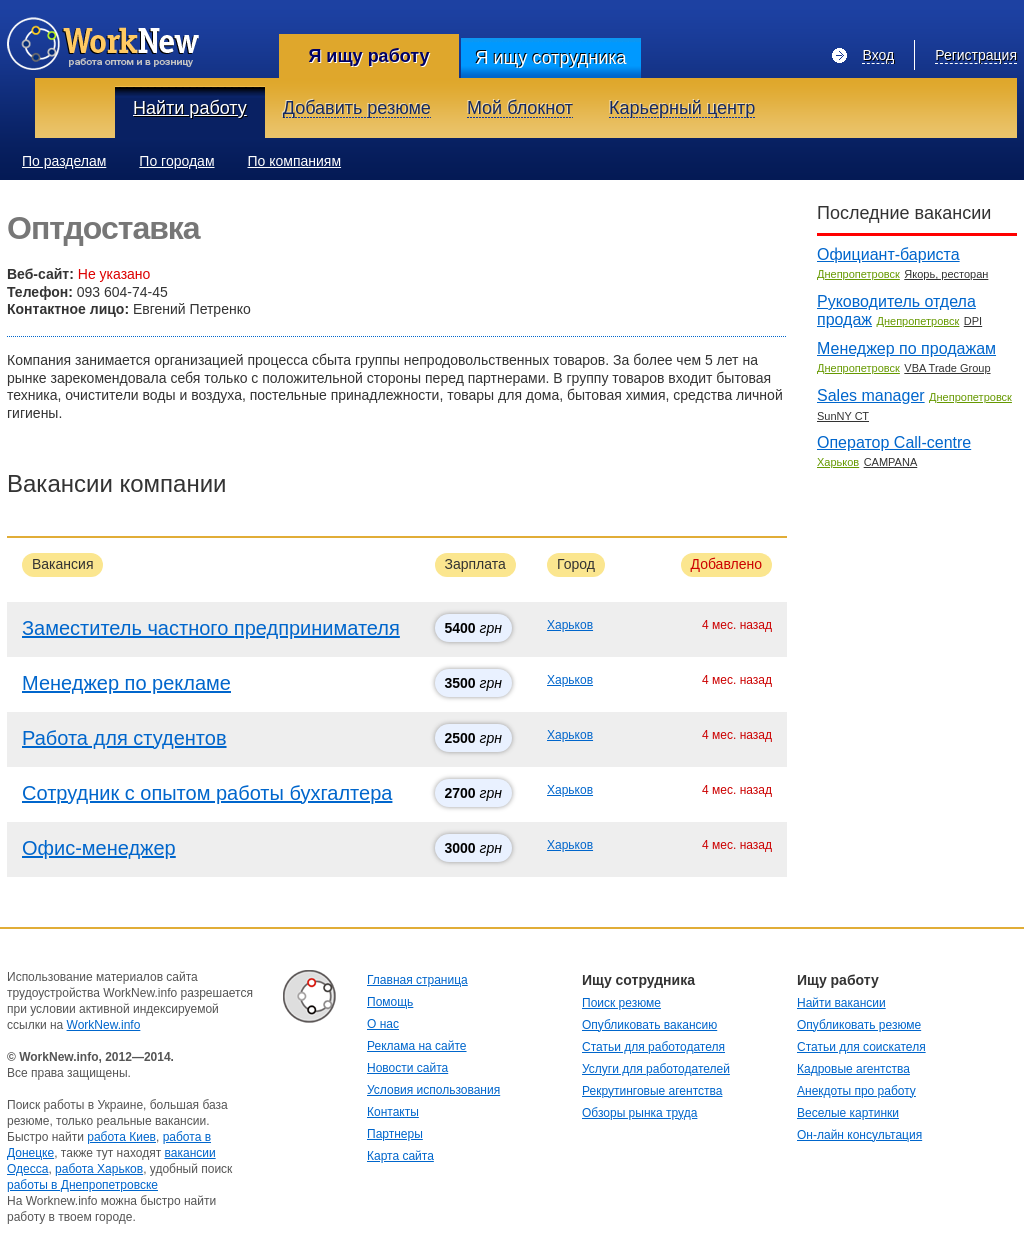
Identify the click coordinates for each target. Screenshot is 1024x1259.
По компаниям (295, 161)
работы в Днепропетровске (82, 1185)
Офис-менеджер (99, 848)
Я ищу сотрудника (550, 58)
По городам (176, 161)
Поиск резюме (621, 1003)
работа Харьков (99, 1169)
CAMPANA (891, 462)
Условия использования (433, 1090)
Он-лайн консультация (859, 1135)
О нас (383, 1024)
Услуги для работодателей (656, 1069)
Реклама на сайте (417, 1046)
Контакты (393, 1112)
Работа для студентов (124, 738)
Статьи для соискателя (861, 1047)
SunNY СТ (843, 416)
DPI (973, 321)
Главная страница (417, 980)
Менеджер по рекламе (126, 683)
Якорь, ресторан (946, 274)
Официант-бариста (888, 254)
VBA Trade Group (947, 368)
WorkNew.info (104, 1025)
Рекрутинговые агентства (652, 1091)
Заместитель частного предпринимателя (211, 628)
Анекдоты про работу (856, 1091)
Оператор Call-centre (894, 442)
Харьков (570, 625)
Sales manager (871, 395)
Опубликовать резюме (859, 1025)
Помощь (390, 1002)
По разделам (64, 161)
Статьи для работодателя (653, 1047)
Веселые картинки (848, 1113)
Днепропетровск (858, 274)
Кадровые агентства (853, 1069)
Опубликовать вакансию (649, 1025)
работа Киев (121, 1137)
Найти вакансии (841, 1003)
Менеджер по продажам (906, 348)
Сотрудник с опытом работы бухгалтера (207, 793)
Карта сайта (400, 1156)
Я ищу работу (368, 56)
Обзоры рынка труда (639, 1113)
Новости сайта (407, 1068)
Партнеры (395, 1134)
